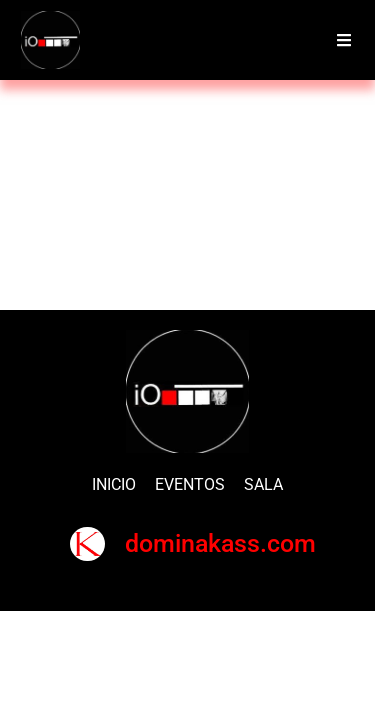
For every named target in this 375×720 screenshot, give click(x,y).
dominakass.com (220, 543)
